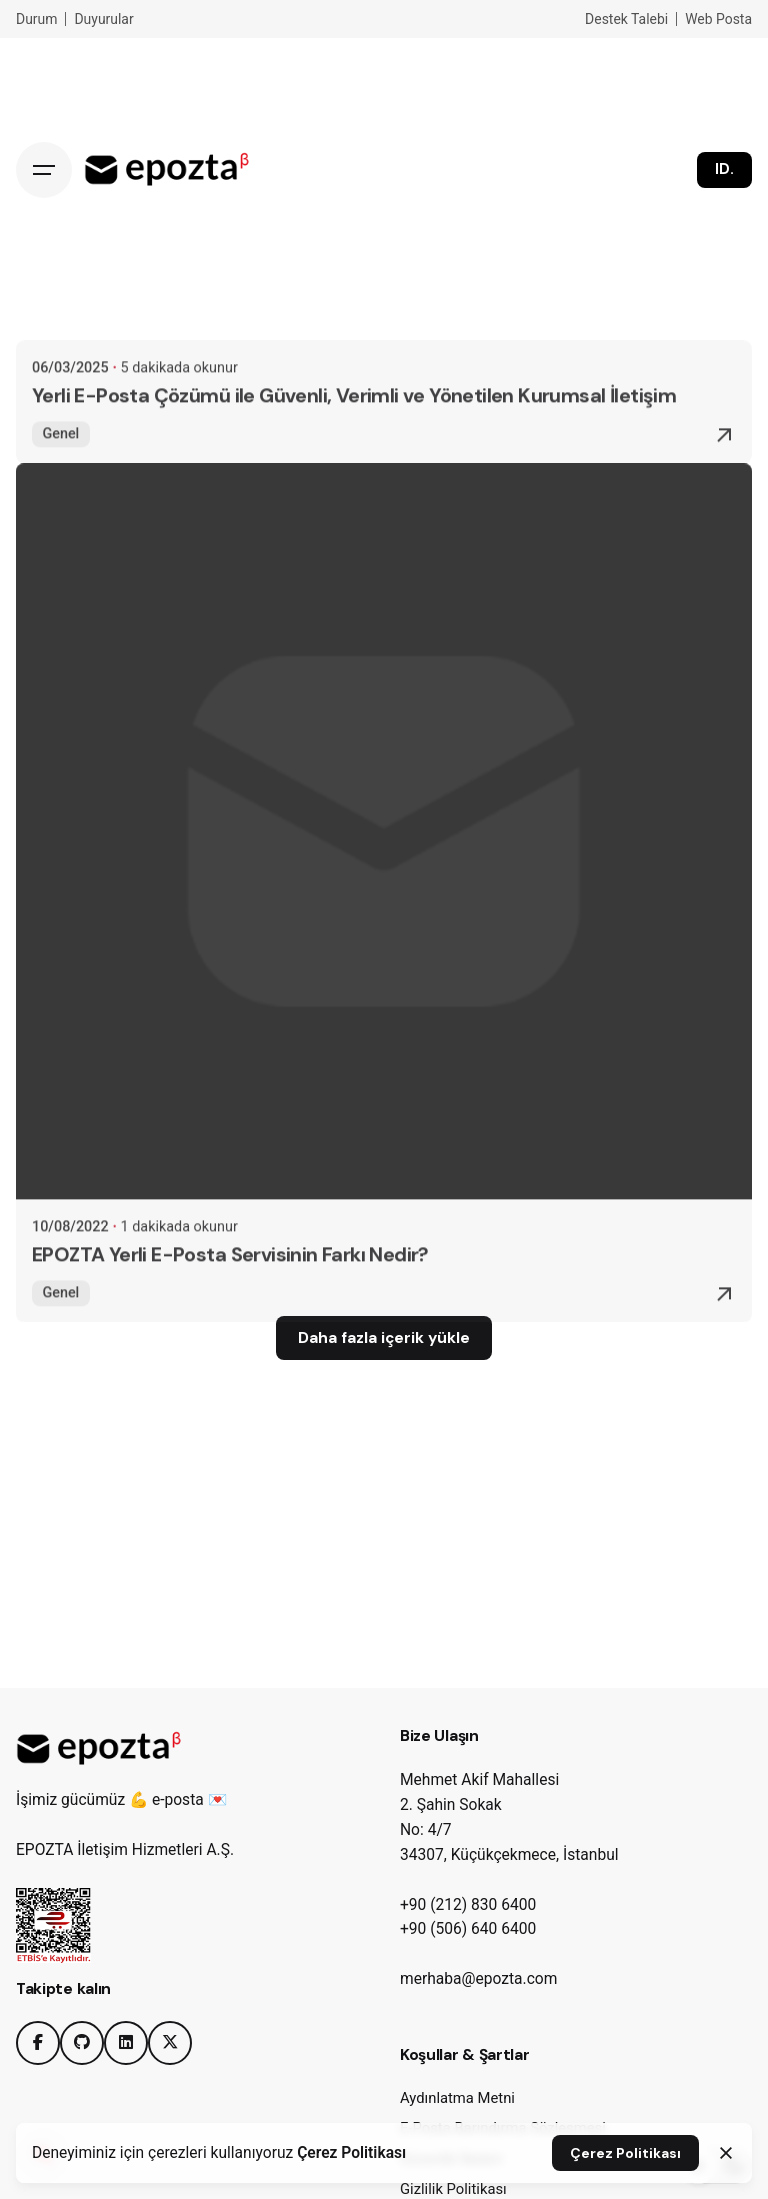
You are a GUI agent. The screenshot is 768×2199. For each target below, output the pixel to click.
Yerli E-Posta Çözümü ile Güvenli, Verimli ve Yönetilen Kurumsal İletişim (354, 417)
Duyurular (103, 19)
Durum (36, 19)
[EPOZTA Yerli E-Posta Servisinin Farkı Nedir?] (384, 853)
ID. (724, 169)
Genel (60, 454)
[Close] (726, 2153)
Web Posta (718, 19)
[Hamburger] (44, 170)
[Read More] (724, 457)
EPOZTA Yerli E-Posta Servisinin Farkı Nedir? (230, 1276)
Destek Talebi (626, 19)
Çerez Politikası (351, 2153)
